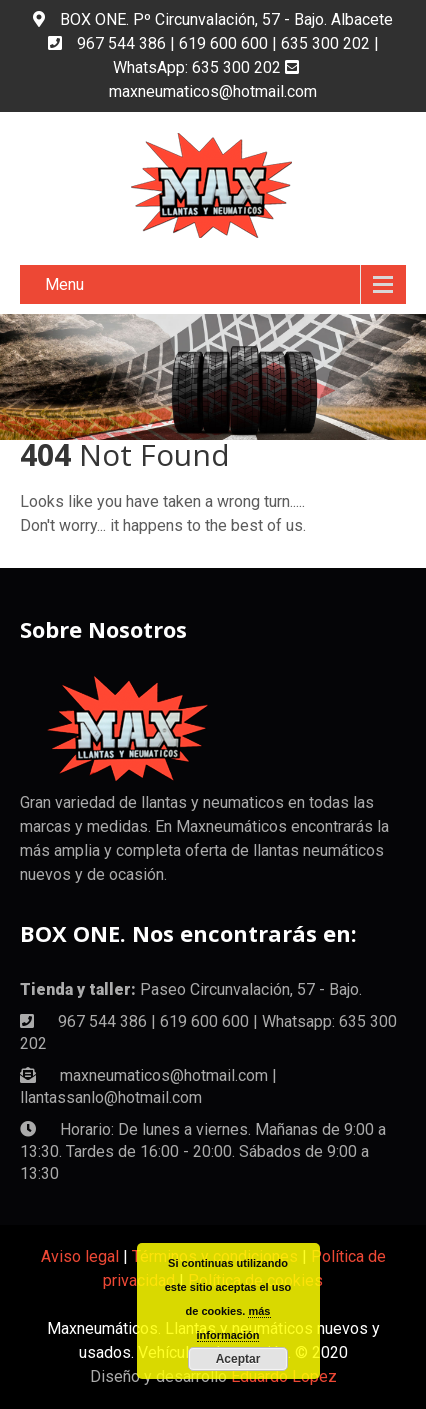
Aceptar (238, 1359)
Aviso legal (80, 1256)
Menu (64, 284)
